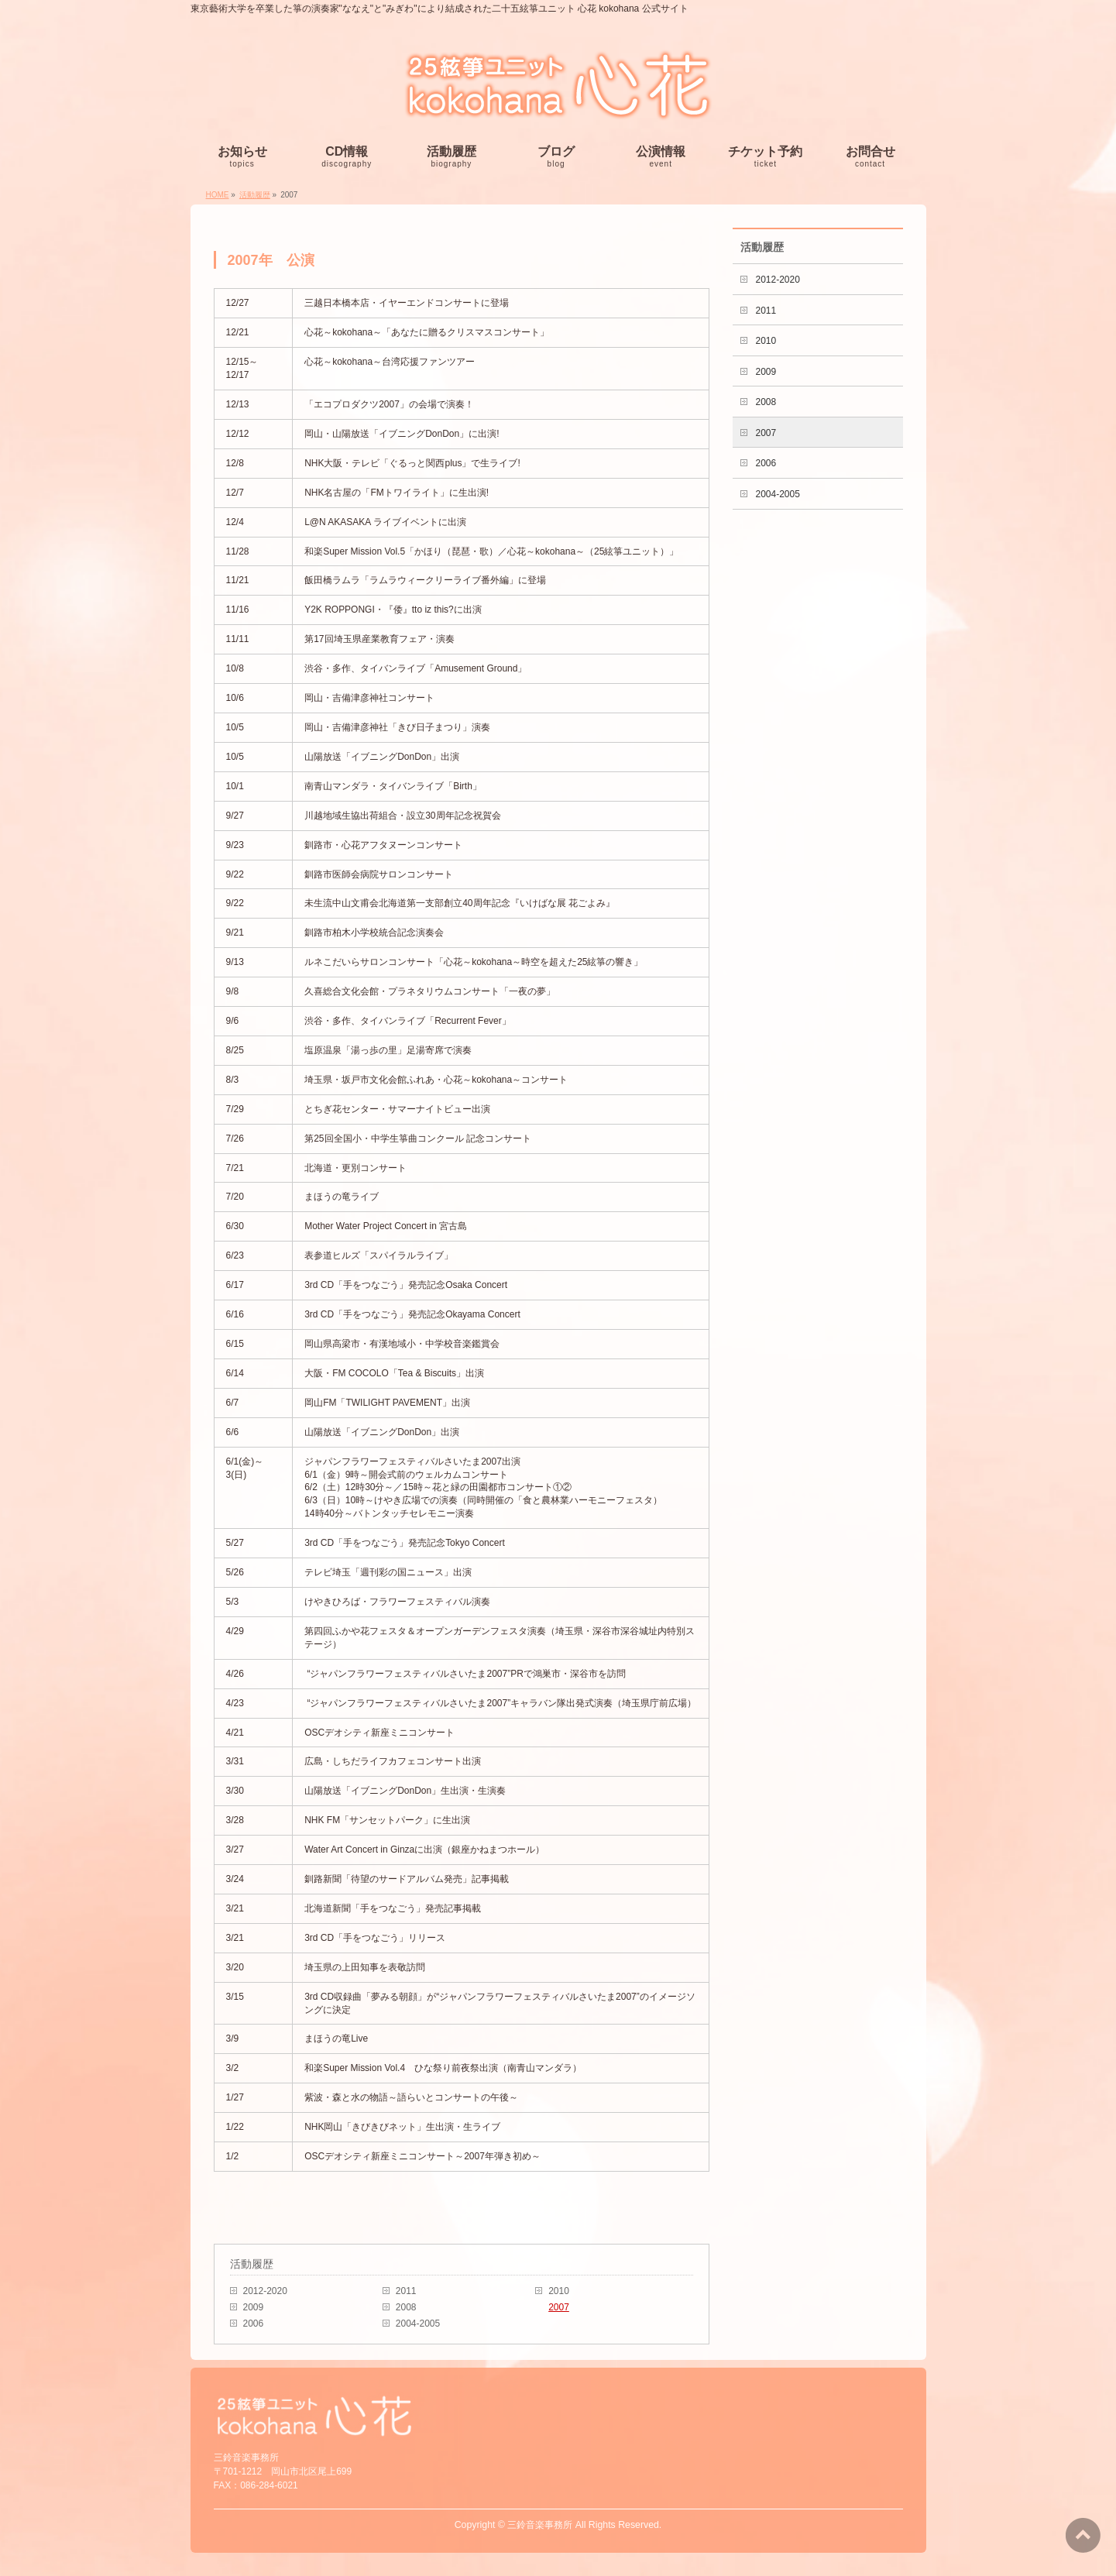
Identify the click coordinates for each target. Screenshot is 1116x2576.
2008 (406, 2307)
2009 (253, 2307)
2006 (253, 2323)
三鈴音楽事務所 (539, 2524)
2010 (558, 2291)
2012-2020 (265, 2291)
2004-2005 (418, 2323)
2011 (406, 2291)
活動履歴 (251, 2264)
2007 (558, 2307)
